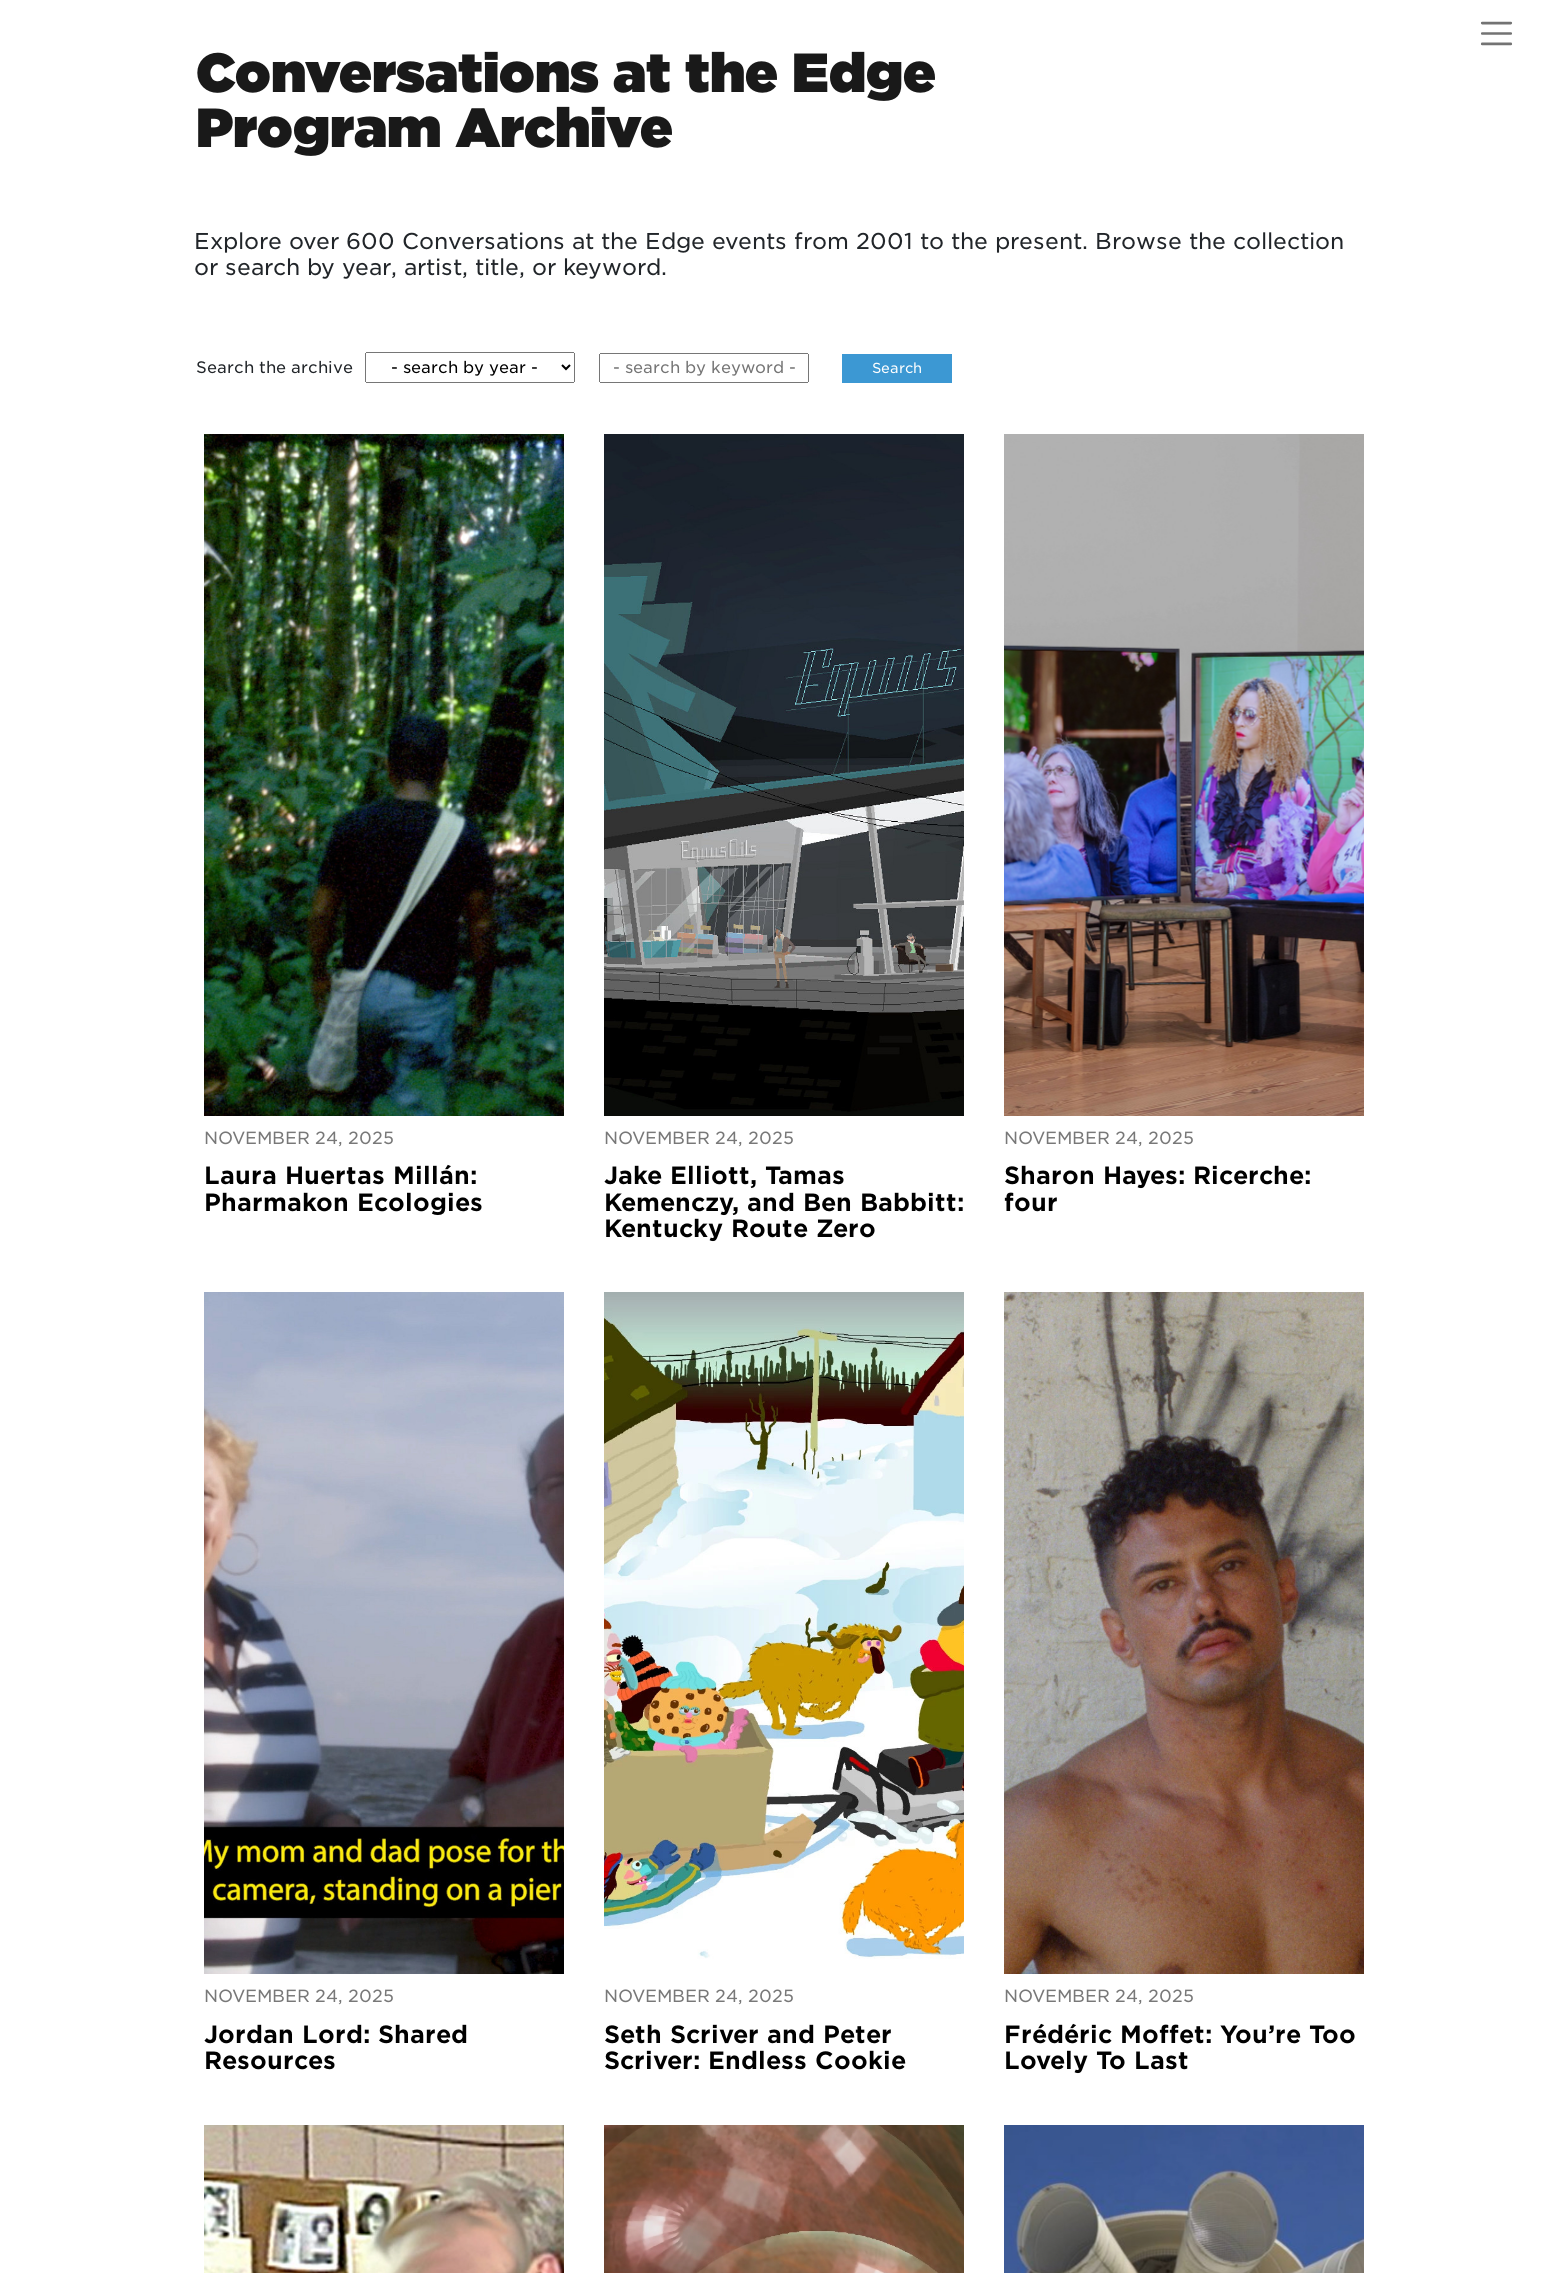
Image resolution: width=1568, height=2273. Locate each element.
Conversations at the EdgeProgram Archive (566, 100)
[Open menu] (1496, 33)
